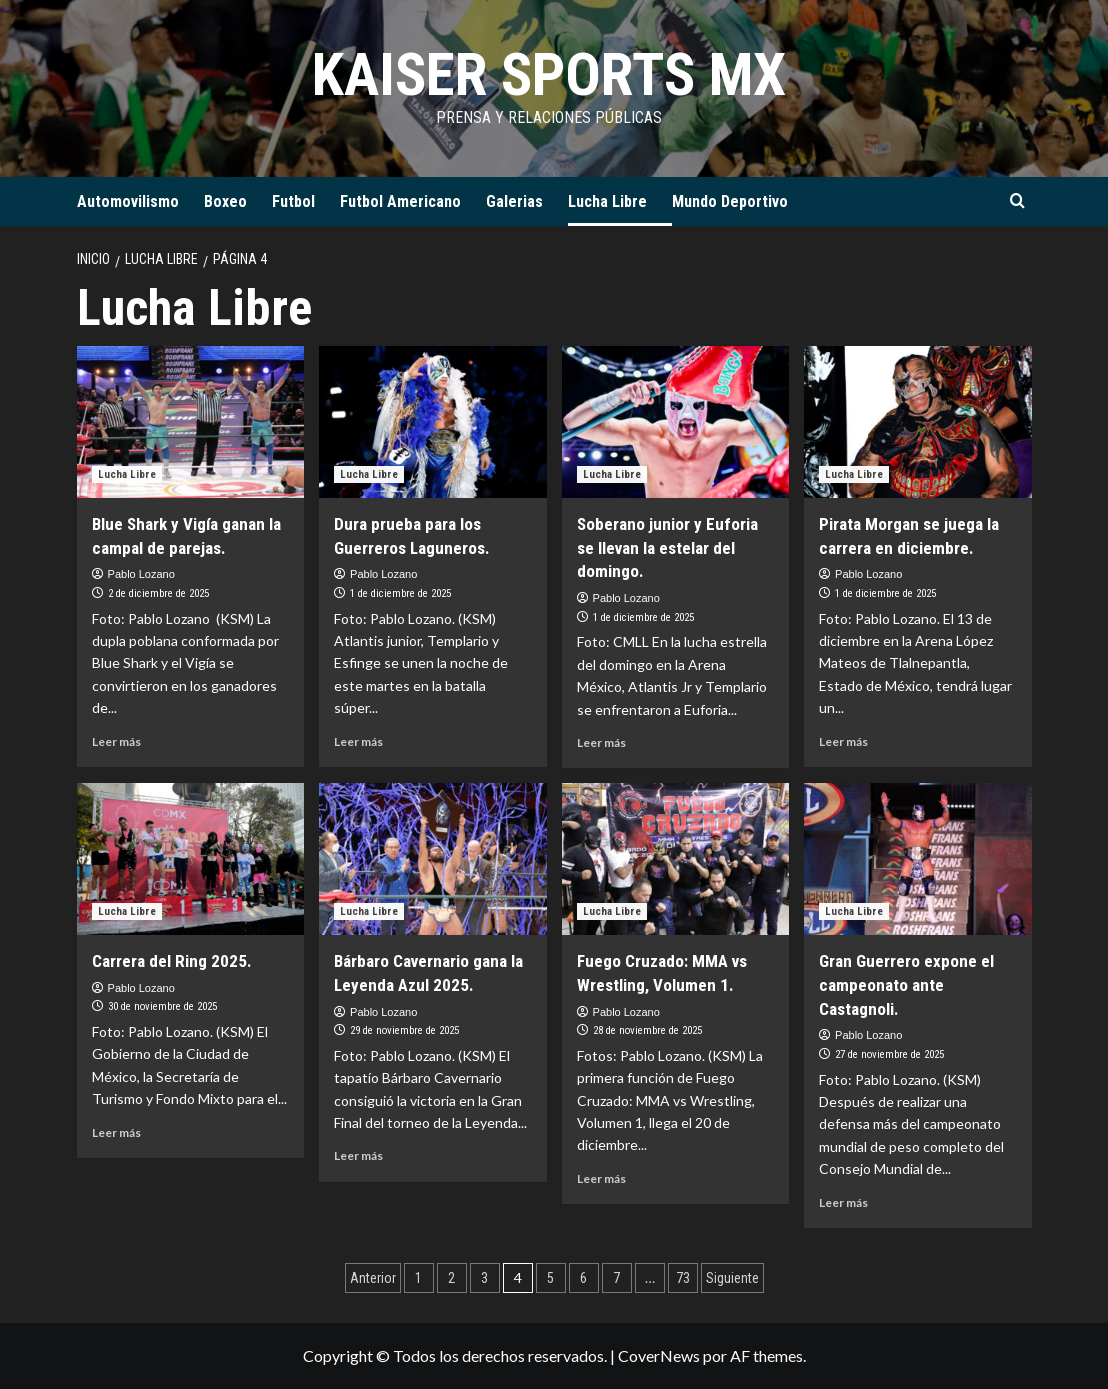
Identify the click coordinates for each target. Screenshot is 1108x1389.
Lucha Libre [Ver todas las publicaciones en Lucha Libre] (127, 474)
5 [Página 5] (550, 1278)
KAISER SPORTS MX (549, 74)
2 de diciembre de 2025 (158, 593)
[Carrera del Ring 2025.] (191, 859)
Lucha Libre (607, 201)
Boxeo (225, 201)
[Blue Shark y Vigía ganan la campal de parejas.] (191, 422)
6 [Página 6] (583, 1278)
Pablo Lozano (141, 574)
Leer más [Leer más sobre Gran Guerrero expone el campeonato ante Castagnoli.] (843, 1202)
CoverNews (659, 1355)
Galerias (514, 201)
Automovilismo (128, 201)
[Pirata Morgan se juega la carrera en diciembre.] (918, 422)
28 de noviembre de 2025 (647, 1030)
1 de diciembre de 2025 (400, 593)
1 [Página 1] (418, 1278)
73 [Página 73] (683, 1278)
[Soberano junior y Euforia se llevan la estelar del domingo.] (676, 422)
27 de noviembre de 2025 (889, 1054)
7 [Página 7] (616, 1278)
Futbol (293, 201)
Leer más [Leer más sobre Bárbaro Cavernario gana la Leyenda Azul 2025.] (358, 1155)
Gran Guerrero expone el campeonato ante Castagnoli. (906, 985)
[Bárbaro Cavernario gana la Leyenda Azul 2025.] (433, 859)
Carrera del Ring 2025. (172, 961)
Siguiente (732, 1278)
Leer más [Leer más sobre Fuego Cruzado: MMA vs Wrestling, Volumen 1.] (601, 1178)
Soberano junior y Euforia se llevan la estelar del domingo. (667, 548)
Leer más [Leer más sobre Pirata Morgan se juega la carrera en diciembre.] (843, 741)
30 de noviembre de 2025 (162, 1006)
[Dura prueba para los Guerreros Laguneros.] (433, 422)
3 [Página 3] (484, 1278)
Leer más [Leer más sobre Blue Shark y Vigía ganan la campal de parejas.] (116, 741)
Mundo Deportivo (730, 201)
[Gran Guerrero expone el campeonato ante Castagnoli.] (918, 859)
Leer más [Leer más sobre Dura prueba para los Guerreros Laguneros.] (358, 741)
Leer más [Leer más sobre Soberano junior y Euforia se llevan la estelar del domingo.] (601, 742)
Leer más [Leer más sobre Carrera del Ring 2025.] (116, 1132)
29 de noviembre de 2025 (404, 1030)
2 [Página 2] (451, 1278)
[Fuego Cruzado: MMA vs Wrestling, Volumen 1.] (676, 859)
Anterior (373, 1278)
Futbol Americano (400, 201)
